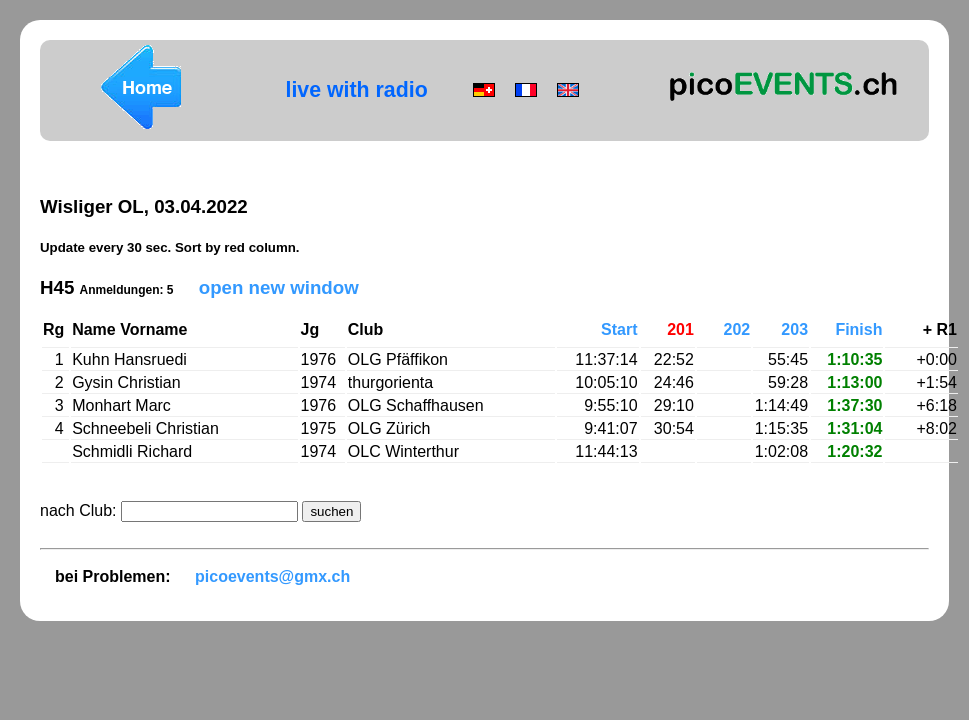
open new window (279, 287)
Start (619, 329)
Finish (858, 329)
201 (680, 329)
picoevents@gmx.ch (272, 576)
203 (794, 329)
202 (737, 329)
